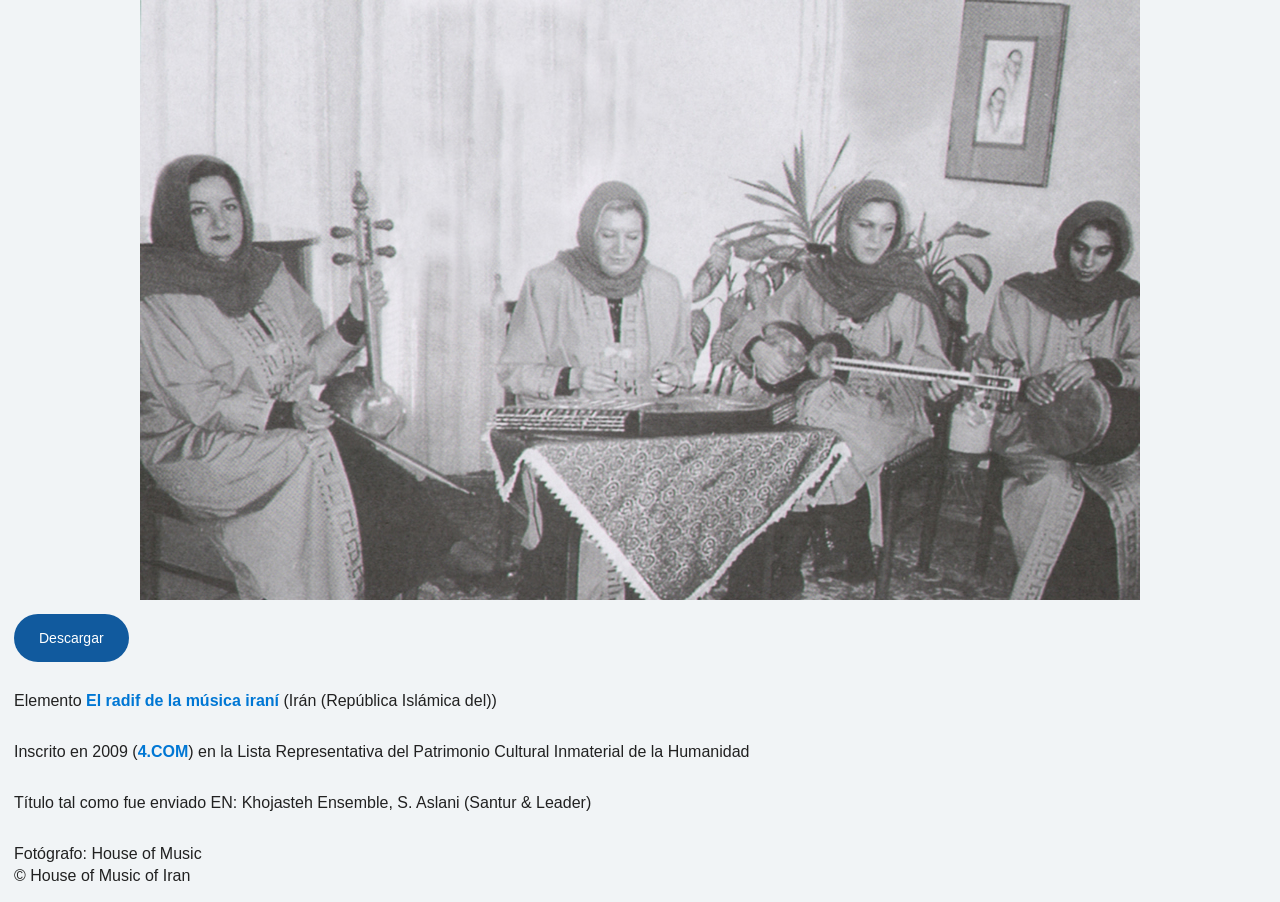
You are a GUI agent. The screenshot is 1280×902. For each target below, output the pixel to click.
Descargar (71, 638)
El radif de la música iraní (182, 700)
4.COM (163, 751)
